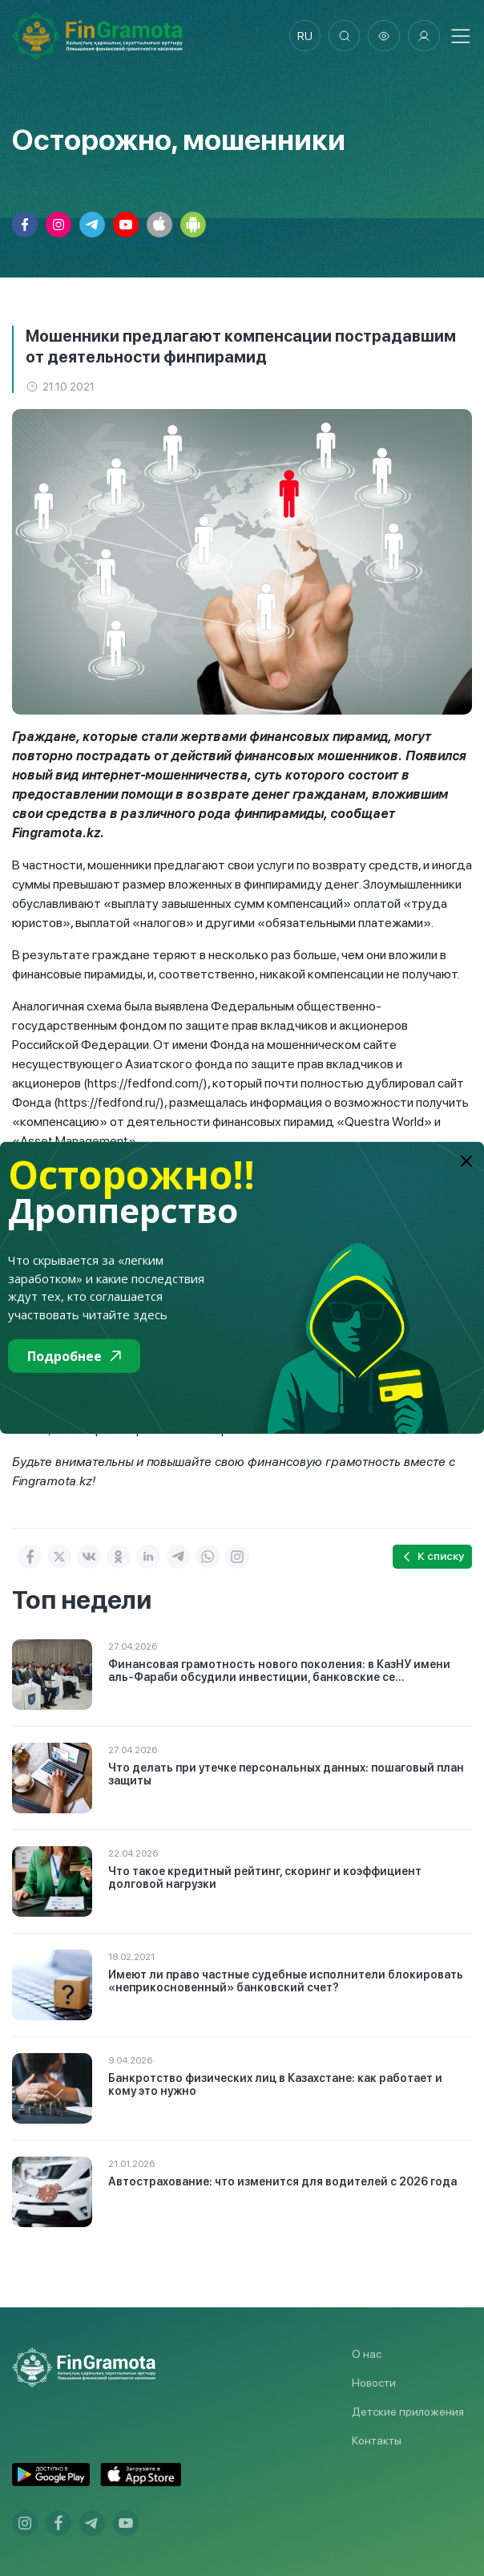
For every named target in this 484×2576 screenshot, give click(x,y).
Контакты (376, 2440)
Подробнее (74, 1356)
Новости (374, 2382)
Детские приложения (408, 2411)
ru (304, 36)
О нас (366, 2353)
